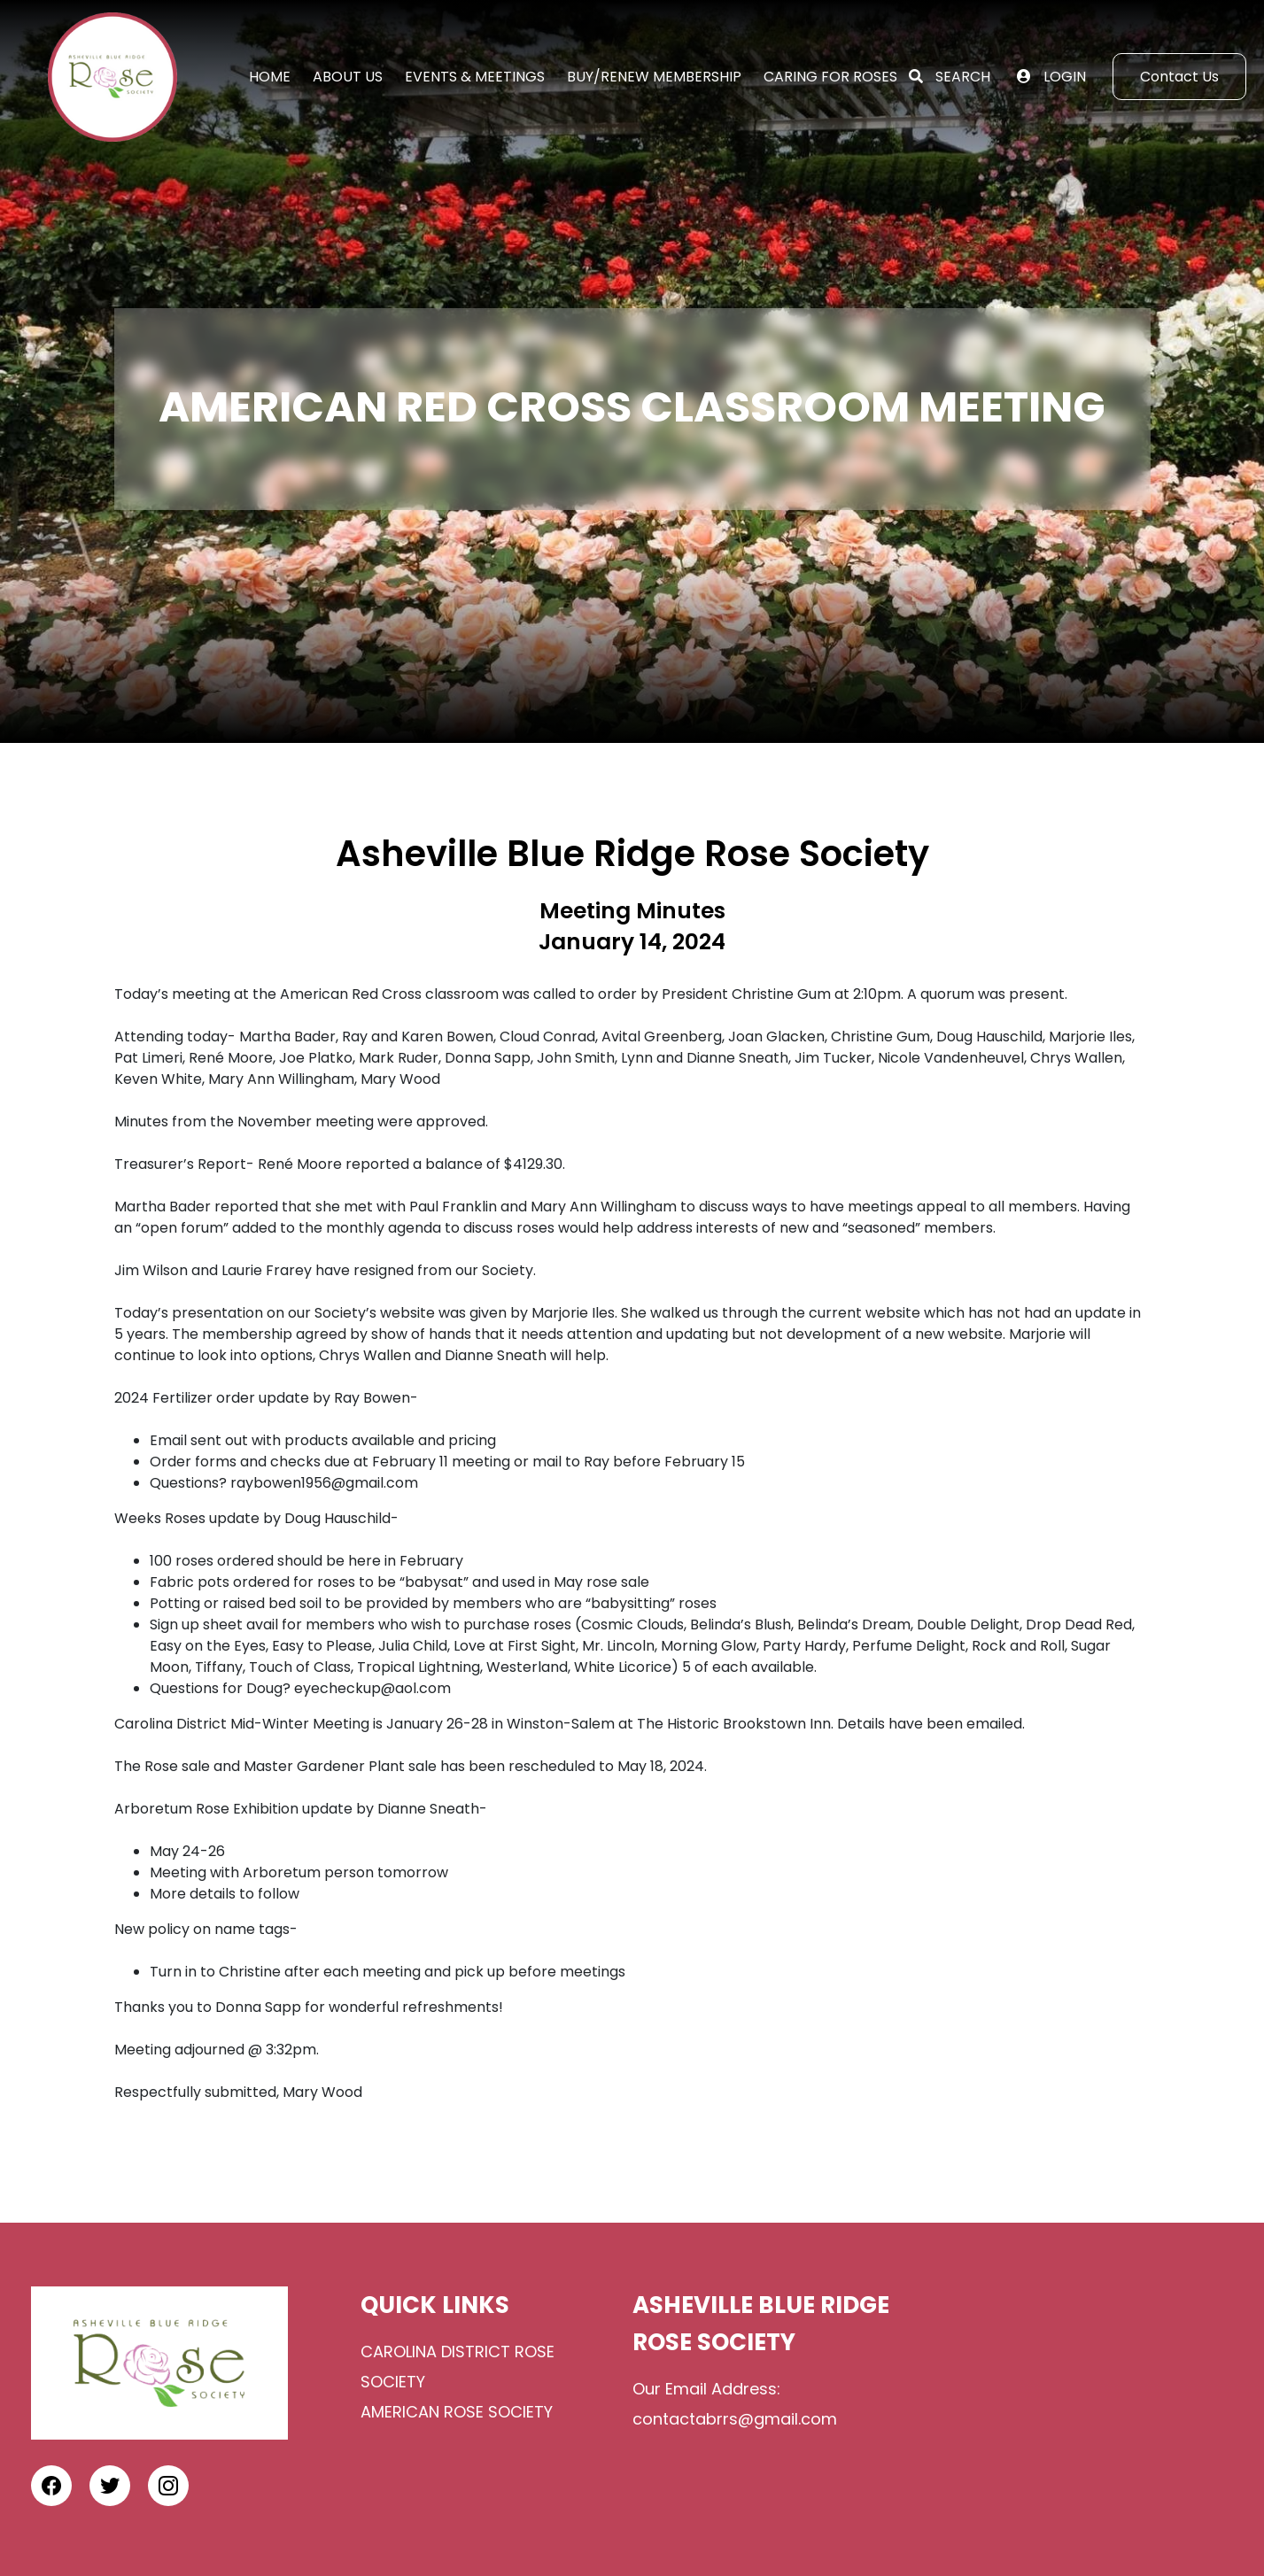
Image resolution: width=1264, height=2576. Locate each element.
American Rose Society (457, 2412)
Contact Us (1179, 76)
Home (270, 76)
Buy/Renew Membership (654, 76)
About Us (348, 76)
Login (1064, 76)
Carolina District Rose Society (457, 2366)
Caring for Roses (830, 76)
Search (962, 76)
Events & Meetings (475, 76)
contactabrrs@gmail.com (736, 2419)
